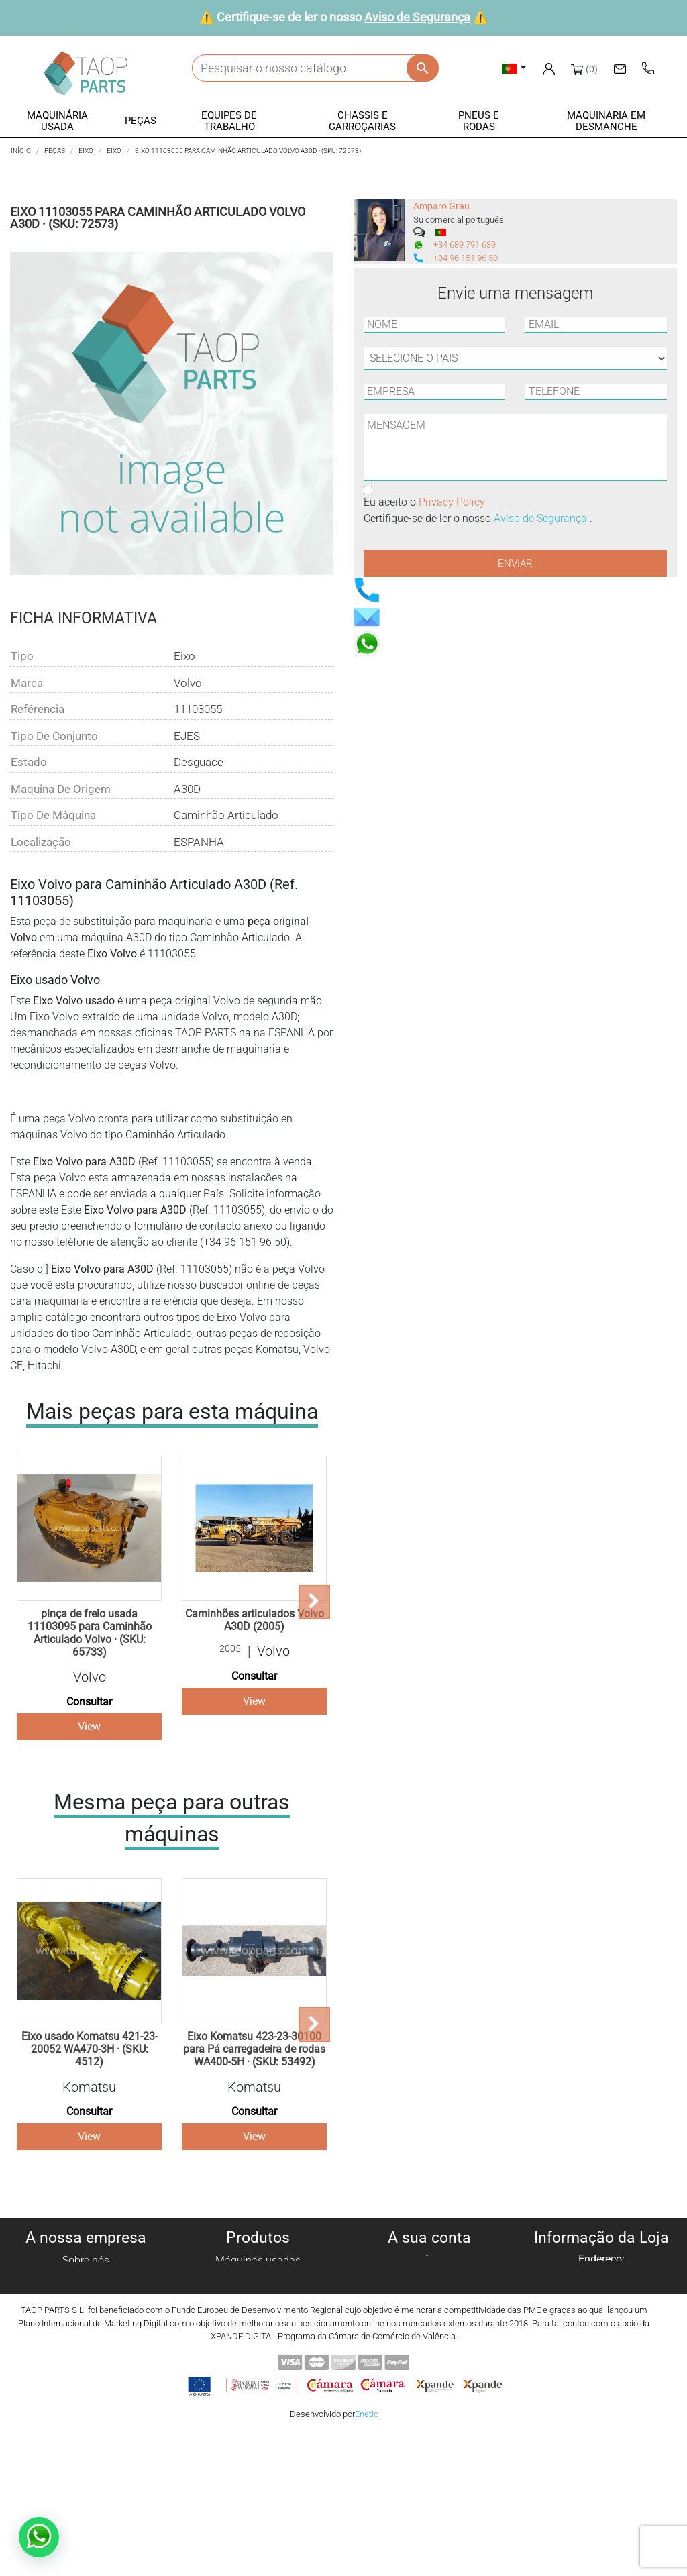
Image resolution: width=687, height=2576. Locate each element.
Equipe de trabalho (257, 2308)
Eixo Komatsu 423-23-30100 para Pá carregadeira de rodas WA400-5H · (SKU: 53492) (254, 2049)
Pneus (257, 2340)
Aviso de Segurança (417, 17)
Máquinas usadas (258, 2260)
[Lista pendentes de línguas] (514, 68)
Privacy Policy (452, 502)
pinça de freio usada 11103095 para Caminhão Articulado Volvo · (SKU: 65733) (90, 1633)
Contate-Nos (85, 2357)
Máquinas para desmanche (258, 2276)
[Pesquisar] (315, 68)
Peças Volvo (258, 2373)
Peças (258, 2292)
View (89, 1726)
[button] (57, 122)
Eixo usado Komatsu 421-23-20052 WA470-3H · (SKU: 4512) (89, 2049)
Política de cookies (86, 2276)
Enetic (366, 2556)
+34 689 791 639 (464, 244)
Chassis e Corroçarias (258, 2324)
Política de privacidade (86, 2292)
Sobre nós (85, 2260)
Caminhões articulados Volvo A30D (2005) (254, 1620)
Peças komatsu (258, 2357)
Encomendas (429, 2276)
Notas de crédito (429, 2292)
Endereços (429, 2308)
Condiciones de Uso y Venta (86, 2324)
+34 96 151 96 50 (465, 258)
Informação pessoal (429, 2260)
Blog (86, 2373)
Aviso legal (86, 2308)
